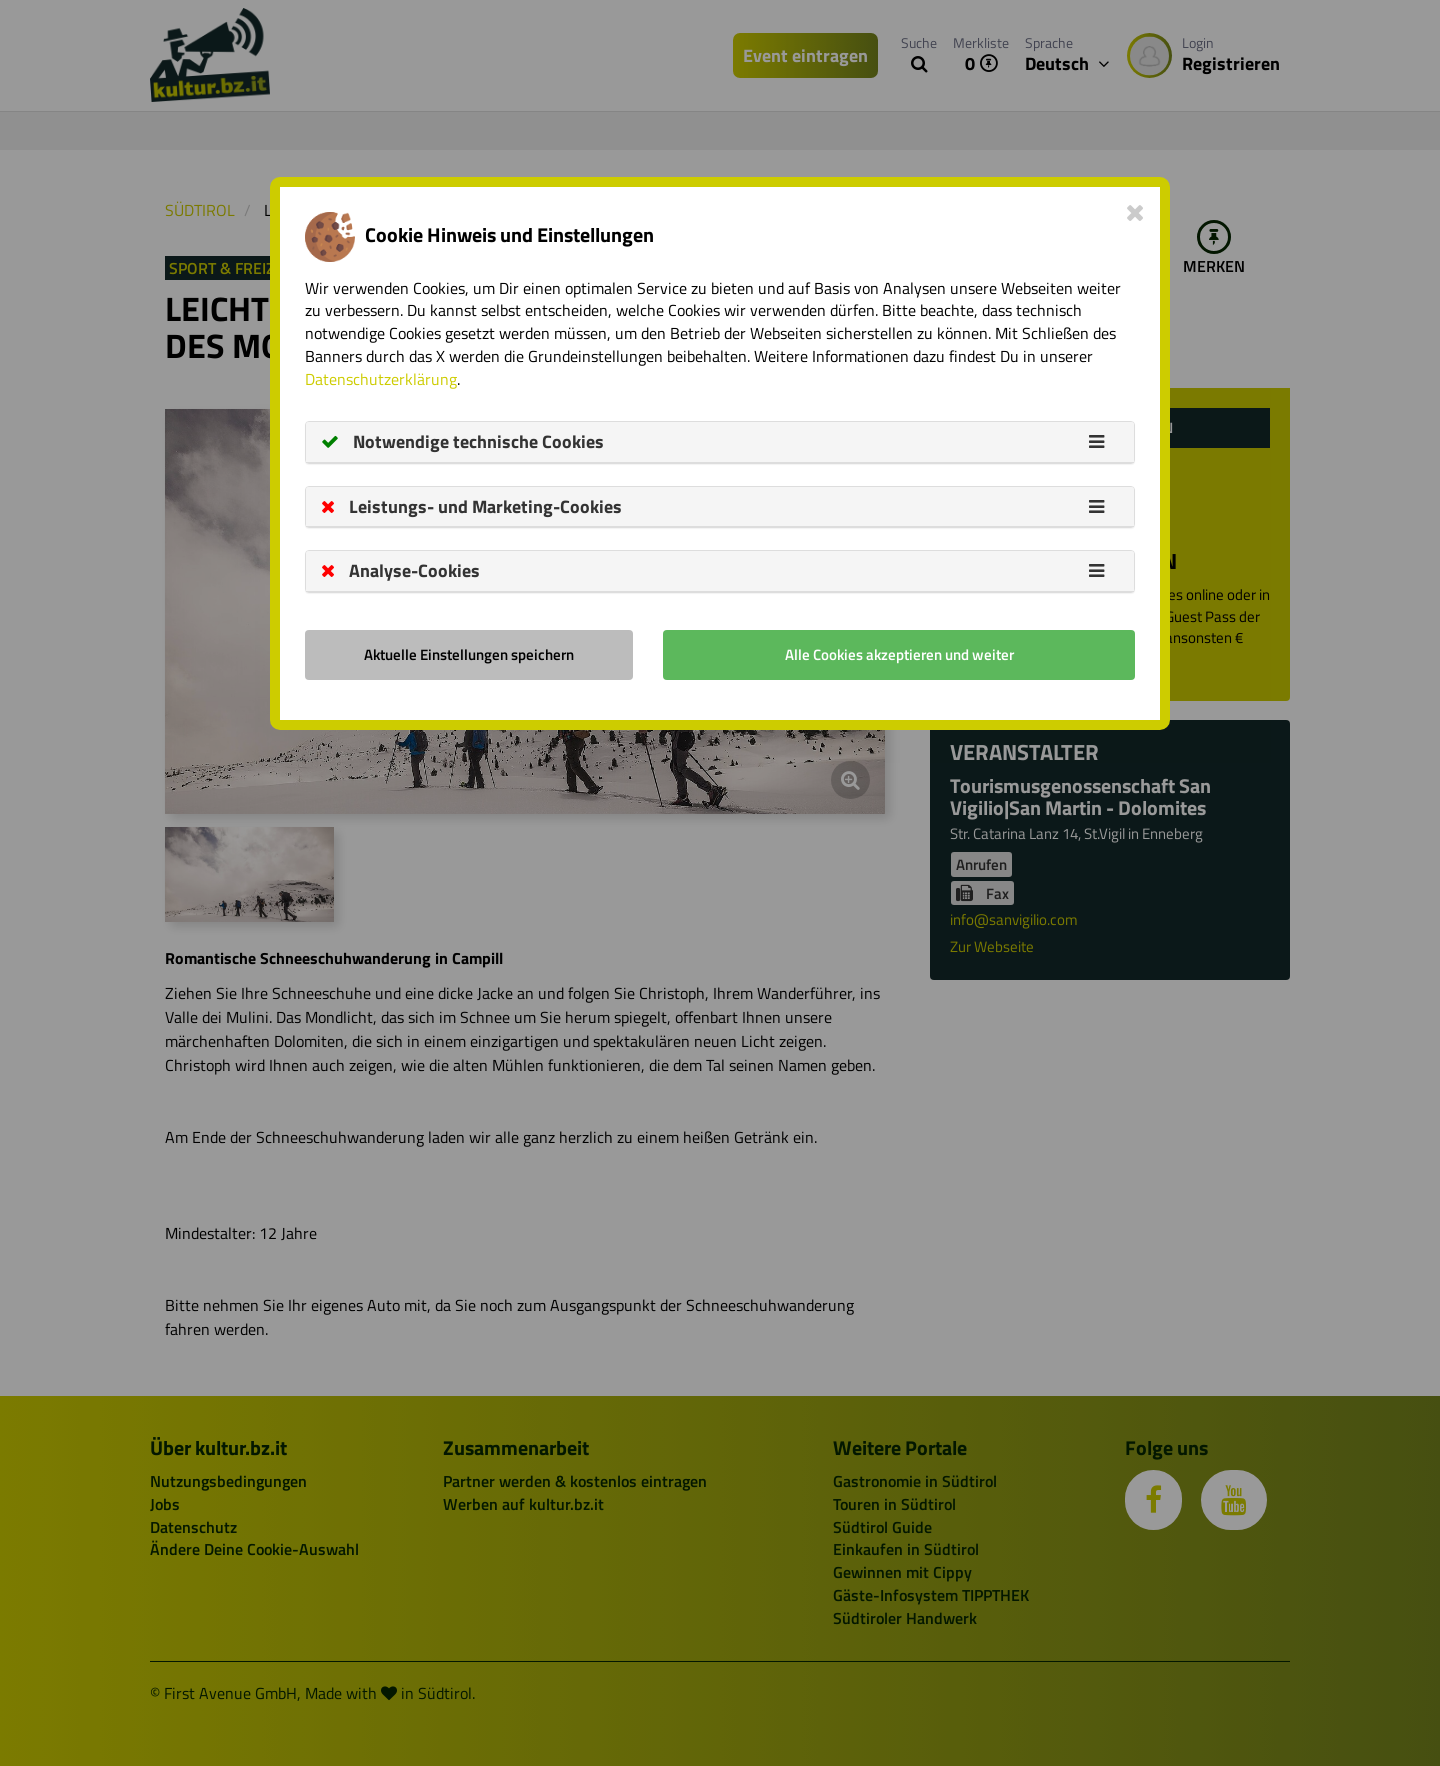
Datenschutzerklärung (381, 379)
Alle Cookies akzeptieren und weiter (899, 654)
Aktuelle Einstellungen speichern (469, 654)
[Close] (1135, 212)
